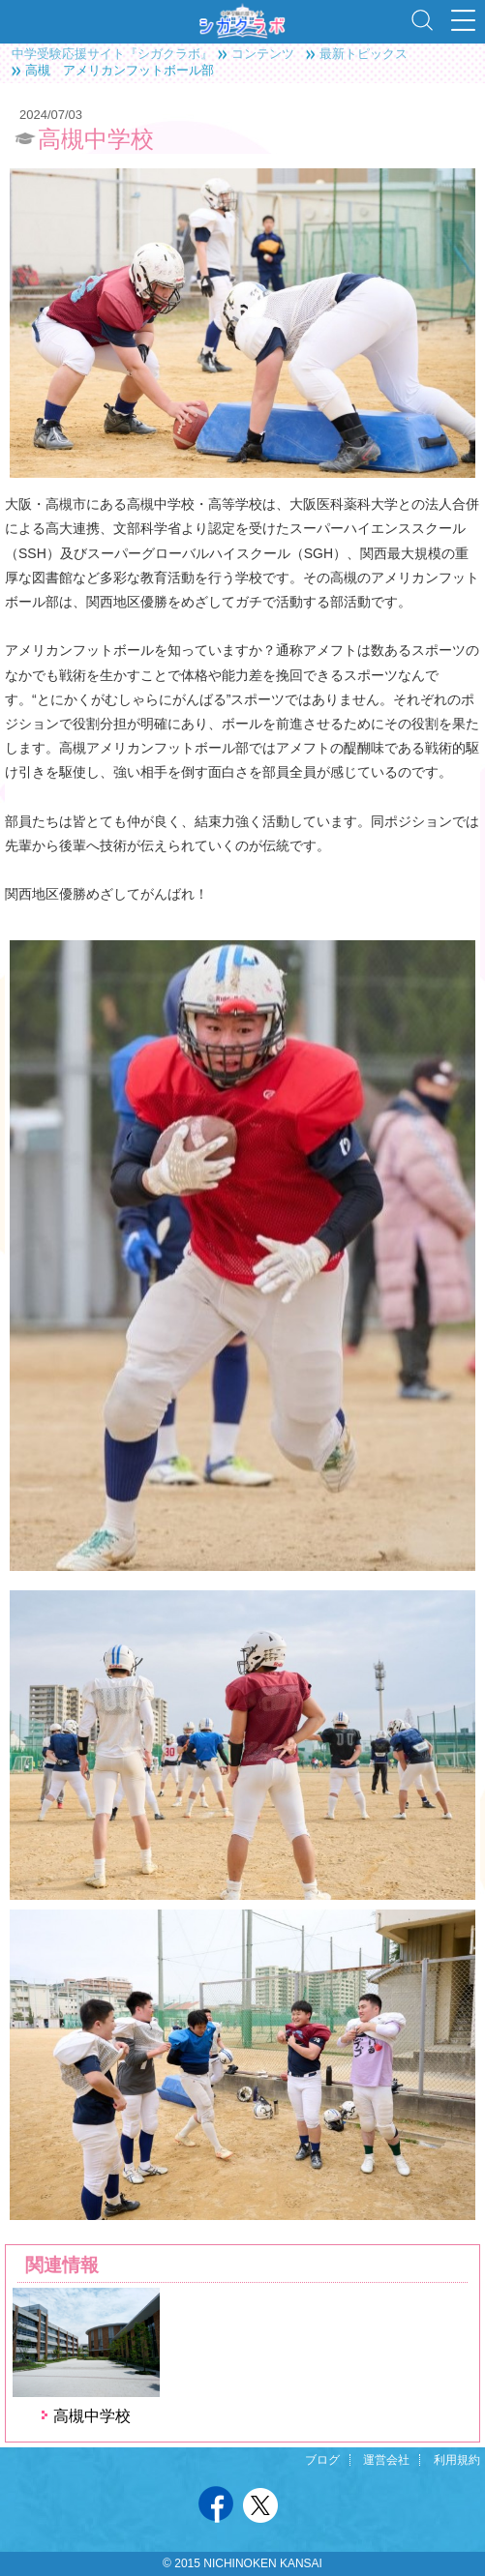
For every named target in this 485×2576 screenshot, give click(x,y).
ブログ (322, 2460)
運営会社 (386, 2460)
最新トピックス (363, 53)
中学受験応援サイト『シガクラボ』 (112, 53)
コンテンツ (262, 53)
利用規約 (457, 2460)
